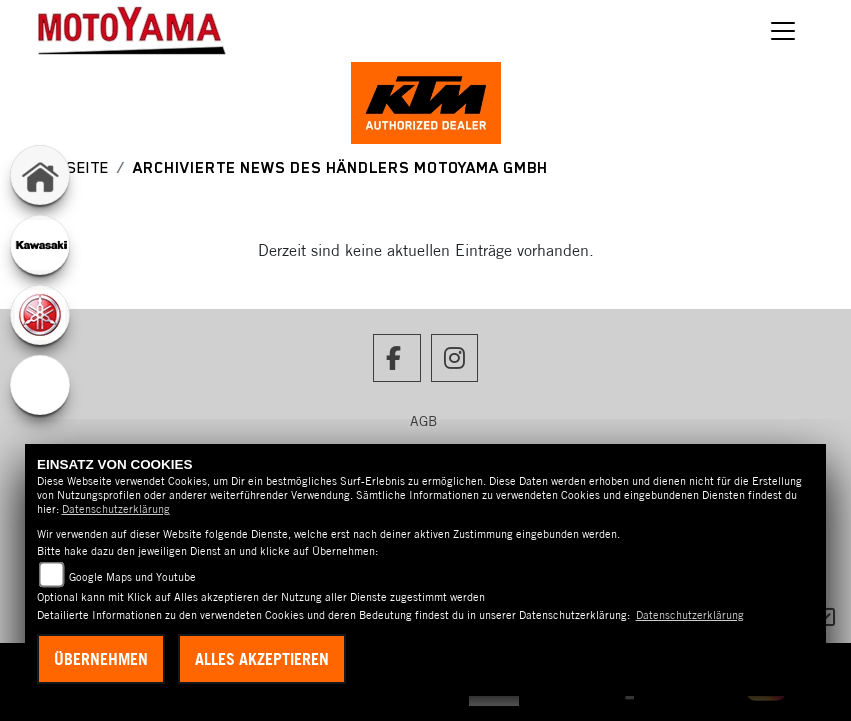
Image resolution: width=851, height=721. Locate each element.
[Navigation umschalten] (783, 31)
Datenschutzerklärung (116, 509)
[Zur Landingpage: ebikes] (40, 385)
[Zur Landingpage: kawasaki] (40, 245)
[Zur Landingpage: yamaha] (40, 315)
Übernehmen (101, 659)
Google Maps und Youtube (132, 577)
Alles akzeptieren (262, 659)
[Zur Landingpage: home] (40, 175)
